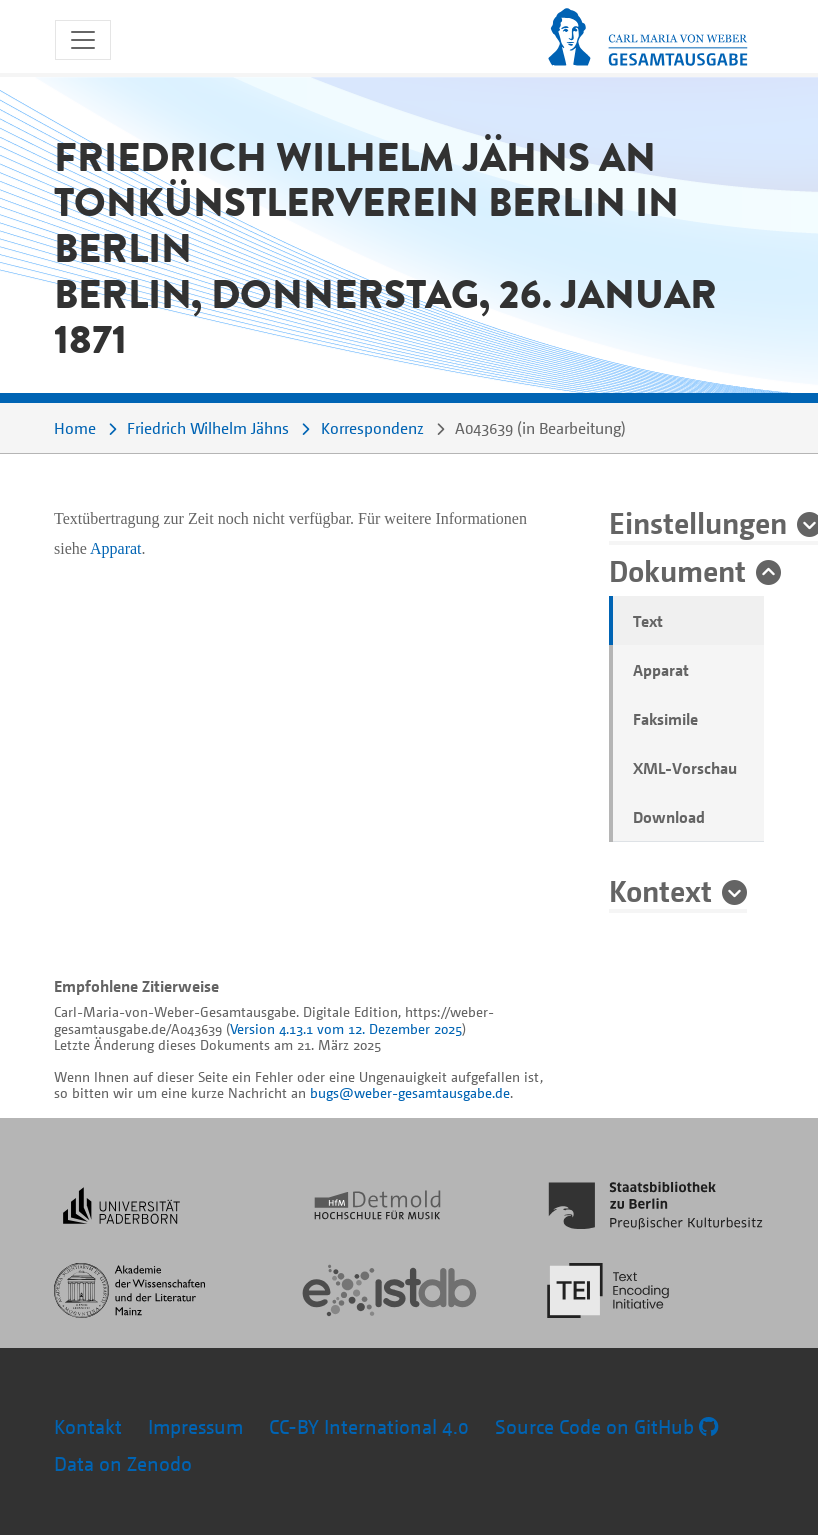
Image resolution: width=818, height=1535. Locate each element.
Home (75, 428)
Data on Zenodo (123, 1463)
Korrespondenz (372, 428)
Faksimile (665, 719)
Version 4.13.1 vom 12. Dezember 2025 (346, 1028)
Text (648, 621)
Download (669, 817)
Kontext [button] (660, 890)
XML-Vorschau (685, 768)
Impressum (195, 1426)
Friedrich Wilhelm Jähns (208, 428)
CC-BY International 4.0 (369, 1426)
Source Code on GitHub (606, 1426)
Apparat (661, 670)
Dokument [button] (677, 570)
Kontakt (88, 1426)
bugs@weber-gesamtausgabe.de (410, 1092)
